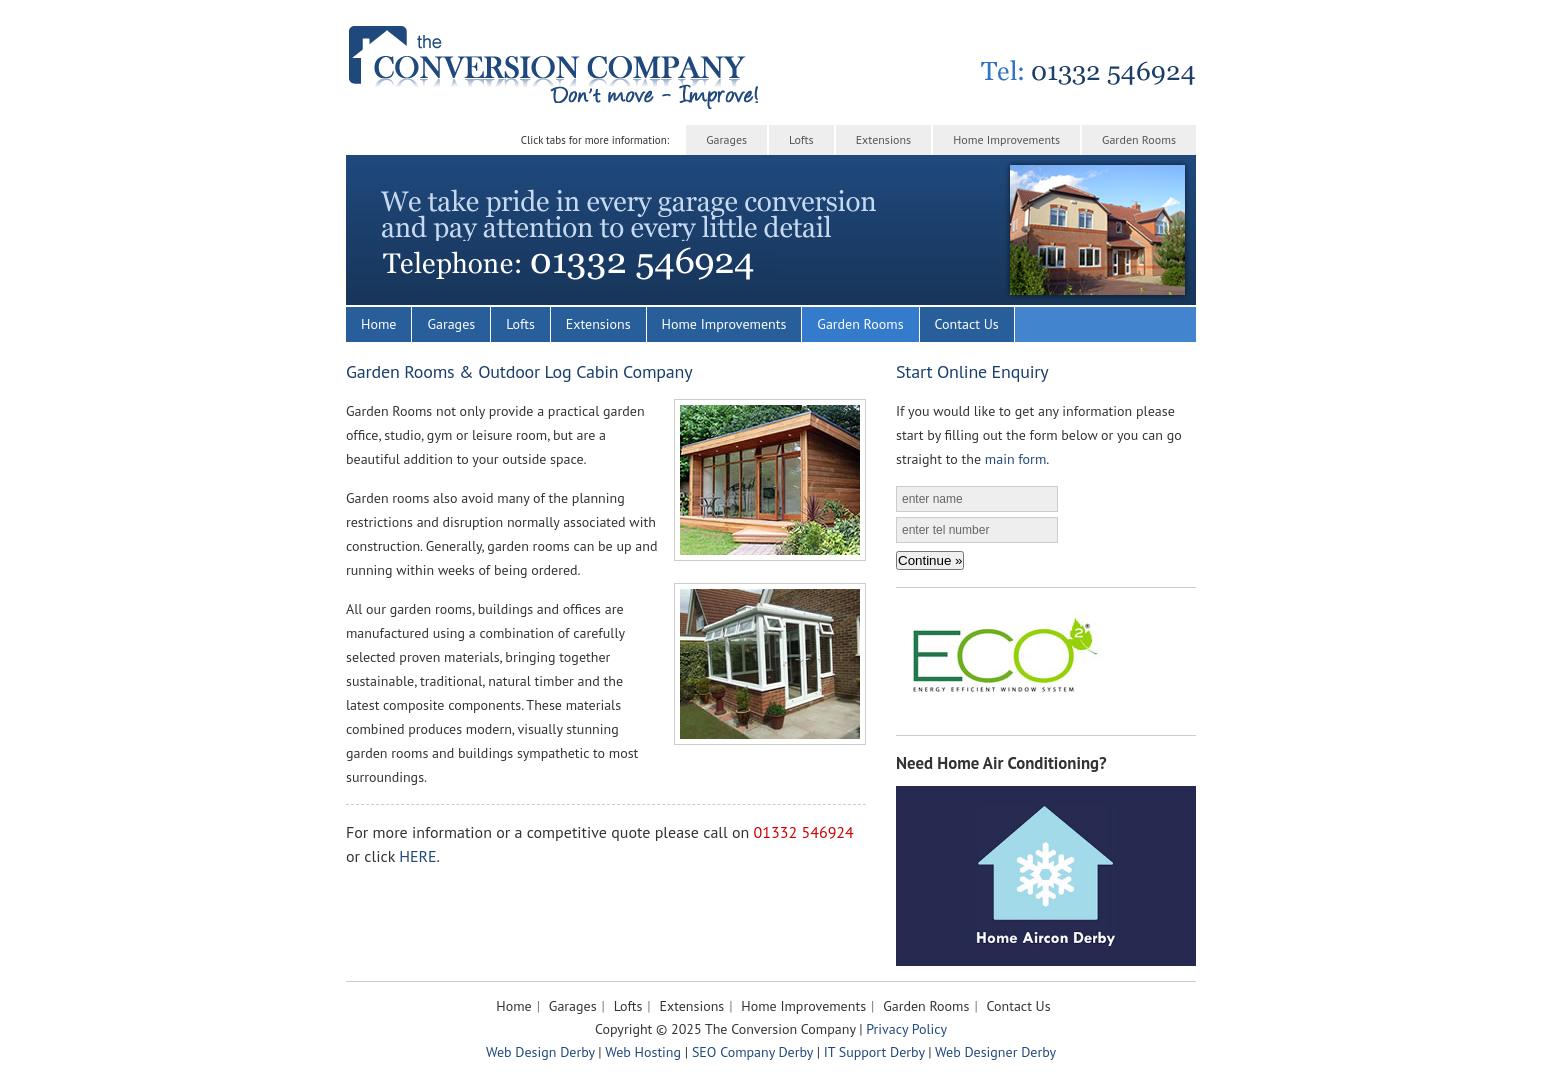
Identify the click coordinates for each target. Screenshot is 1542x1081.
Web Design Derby (540, 1052)
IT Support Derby (874, 1052)
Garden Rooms (1139, 139)
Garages (726, 139)
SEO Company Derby (752, 1052)
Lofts (801, 139)
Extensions (884, 139)
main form (1015, 459)
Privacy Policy (906, 1029)
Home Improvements (1006, 139)
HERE (417, 856)
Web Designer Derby (995, 1052)
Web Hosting (643, 1052)
